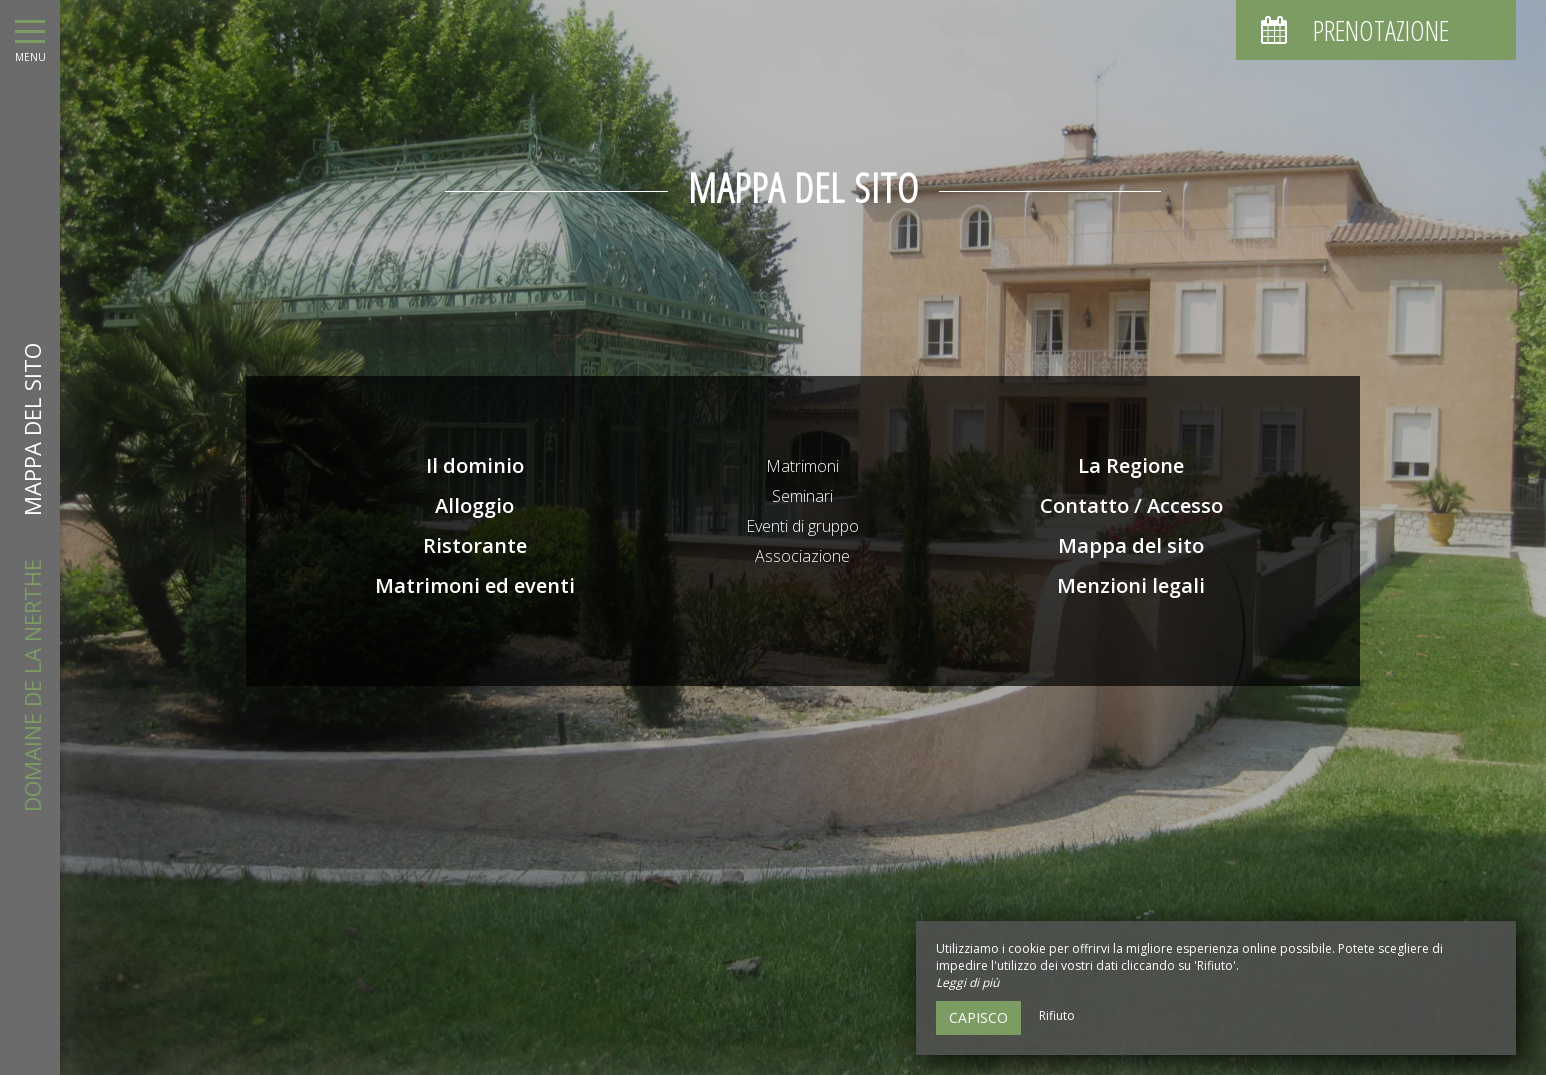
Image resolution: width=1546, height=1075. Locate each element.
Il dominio (475, 465)
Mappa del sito (1131, 545)
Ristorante (475, 545)
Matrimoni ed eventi (475, 585)
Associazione (802, 556)
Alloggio (474, 505)
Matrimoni (802, 466)
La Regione (1131, 465)
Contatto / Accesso (1131, 505)
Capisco (978, 1017)
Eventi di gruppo (802, 526)
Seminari (802, 496)
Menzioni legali (1131, 585)
